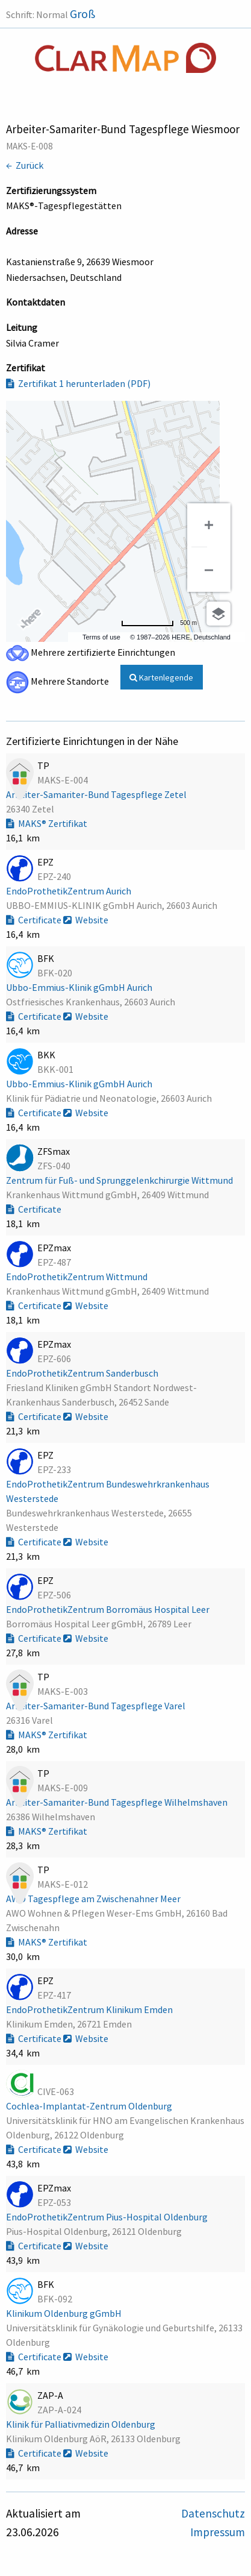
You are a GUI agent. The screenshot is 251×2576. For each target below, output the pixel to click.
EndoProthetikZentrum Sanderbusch (83, 1373)
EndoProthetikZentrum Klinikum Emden (90, 2009)
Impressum (217, 2532)
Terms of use (101, 637)
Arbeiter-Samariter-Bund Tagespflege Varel (96, 1706)
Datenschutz (213, 2513)
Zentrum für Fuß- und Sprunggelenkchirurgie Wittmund (120, 1180)
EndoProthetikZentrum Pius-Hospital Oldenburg (107, 2217)
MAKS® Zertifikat (46, 823)
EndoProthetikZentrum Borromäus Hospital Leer (108, 1609)
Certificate (34, 920)
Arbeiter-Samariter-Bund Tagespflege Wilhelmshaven (117, 1802)
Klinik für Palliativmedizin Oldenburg (81, 2424)
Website (85, 920)
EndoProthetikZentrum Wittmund (77, 1277)
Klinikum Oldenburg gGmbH (64, 2313)
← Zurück (24, 165)
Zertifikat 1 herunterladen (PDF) (78, 383)
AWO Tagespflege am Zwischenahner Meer (94, 1899)
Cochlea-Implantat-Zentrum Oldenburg (90, 2106)
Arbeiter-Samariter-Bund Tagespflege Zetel (97, 794)
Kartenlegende (161, 677)
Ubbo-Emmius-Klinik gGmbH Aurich (80, 987)
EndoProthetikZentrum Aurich (69, 891)
